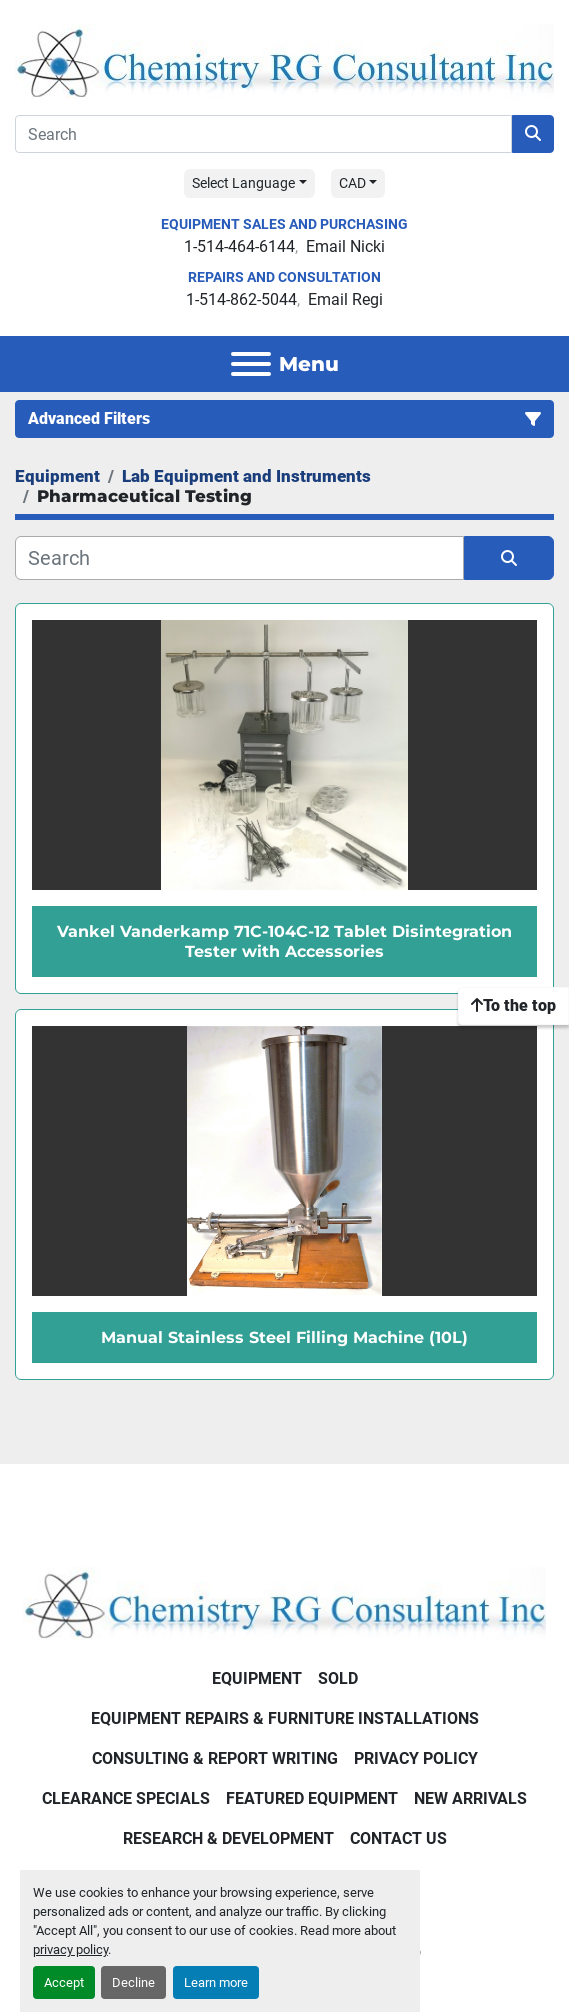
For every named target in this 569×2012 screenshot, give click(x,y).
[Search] (263, 134)
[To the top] (513, 1006)
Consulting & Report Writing (215, 1758)
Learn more (216, 1982)
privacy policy (70, 1949)
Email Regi (345, 299)
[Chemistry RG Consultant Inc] (284, 1602)
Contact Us (398, 1838)
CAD (352, 183)
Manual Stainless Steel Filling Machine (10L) (284, 1337)
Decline (133, 1982)
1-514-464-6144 (239, 246)
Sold (338, 1678)
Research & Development (228, 1838)
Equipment (257, 1678)
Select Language (243, 183)
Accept (64, 1982)
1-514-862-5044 (241, 299)
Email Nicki (345, 246)
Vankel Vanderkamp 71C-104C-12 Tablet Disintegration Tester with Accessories (284, 941)
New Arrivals (470, 1798)
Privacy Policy (416, 1758)
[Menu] (251, 364)
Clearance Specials (126, 1798)
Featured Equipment (312, 1798)
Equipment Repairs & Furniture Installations (285, 1718)
